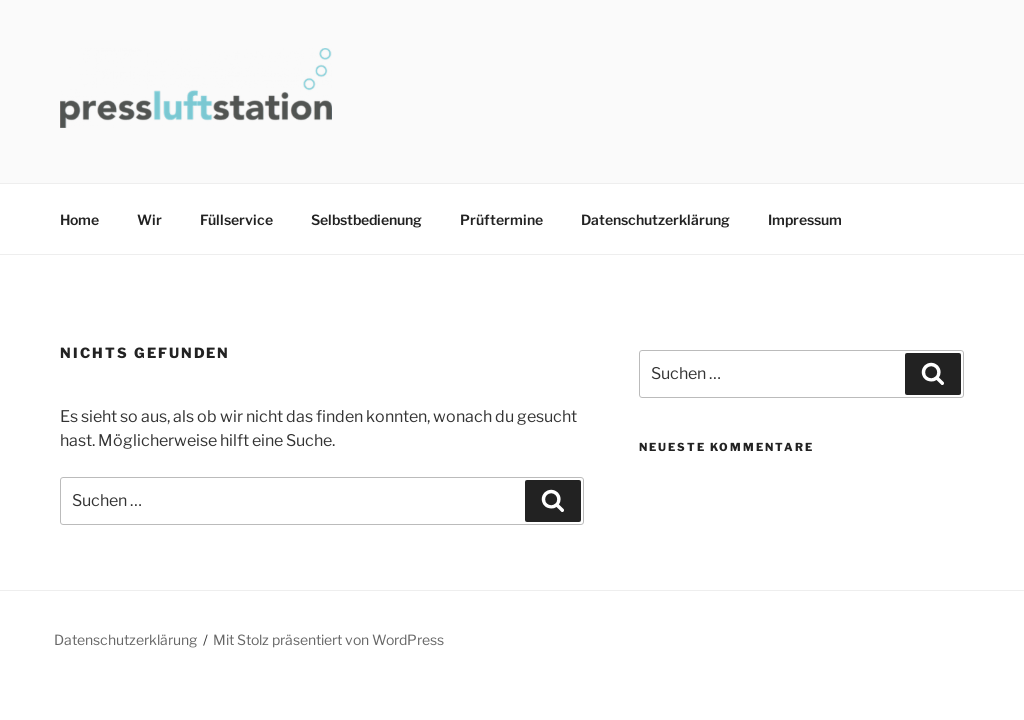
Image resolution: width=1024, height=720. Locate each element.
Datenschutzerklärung (655, 219)
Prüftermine (501, 219)
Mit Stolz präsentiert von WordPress (328, 639)
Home (79, 219)
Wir (149, 219)
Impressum (805, 219)
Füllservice (236, 219)
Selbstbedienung (366, 219)
